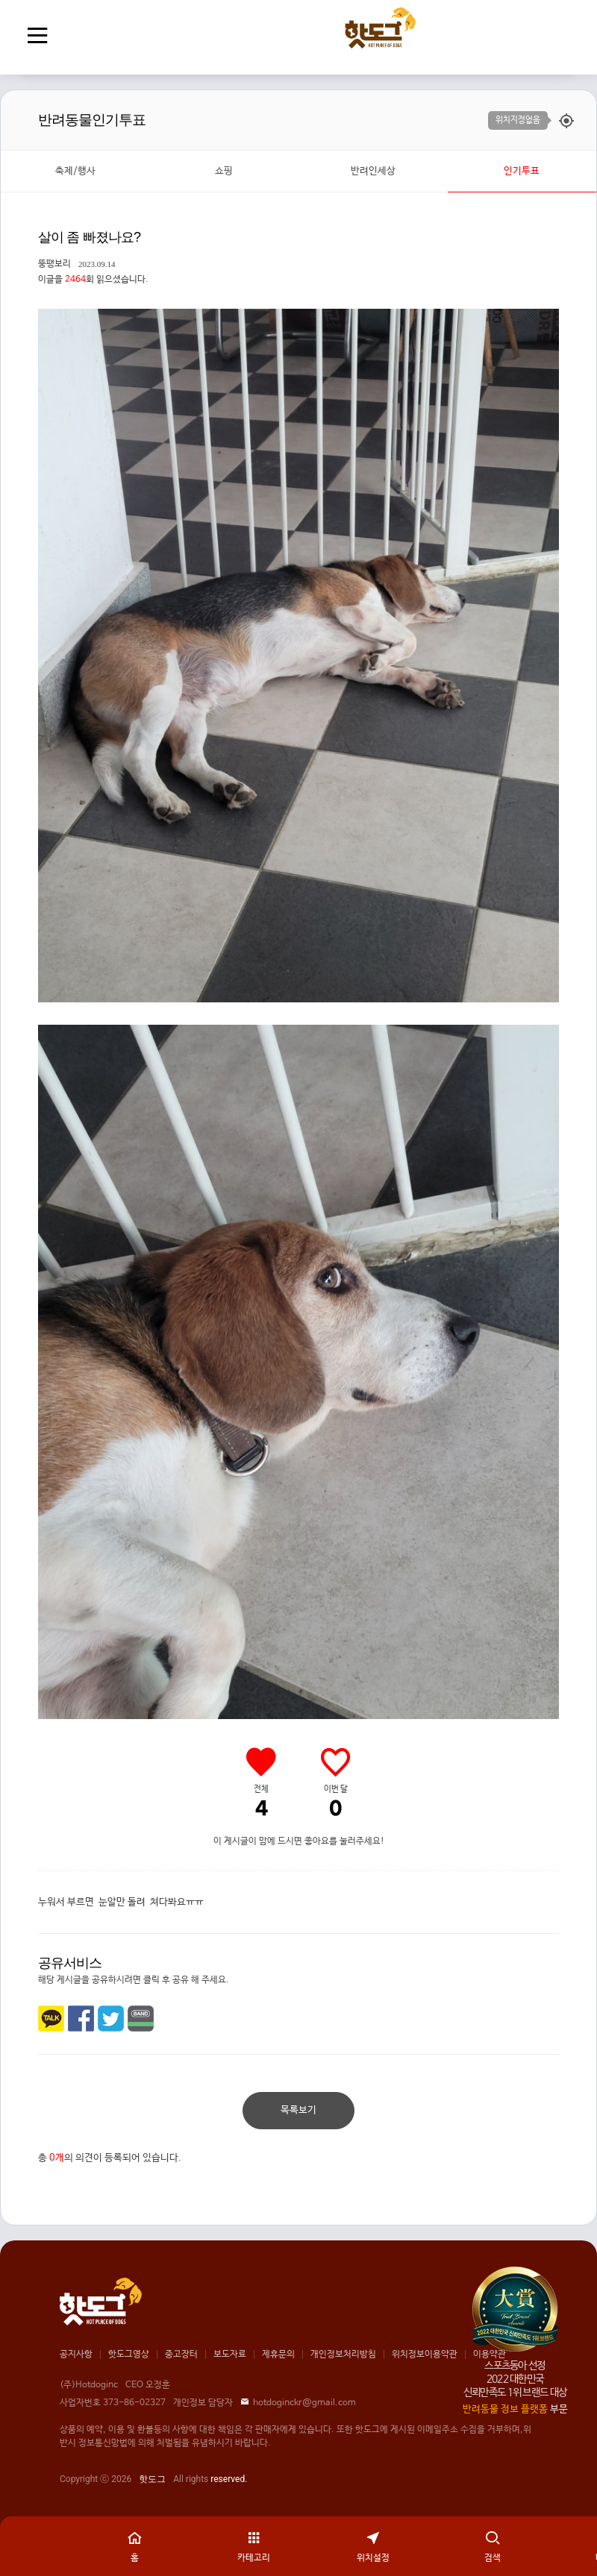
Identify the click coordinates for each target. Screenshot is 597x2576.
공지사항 (76, 2354)
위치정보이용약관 (424, 2354)
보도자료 (229, 2354)
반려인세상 (373, 171)
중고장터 (181, 2354)
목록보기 (298, 2110)
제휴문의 (278, 2354)
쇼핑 (224, 171)
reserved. (228, 2479)
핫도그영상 (128, 2354)
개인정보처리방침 (343, 2354)
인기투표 (522, 171)
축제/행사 (75, 171)
